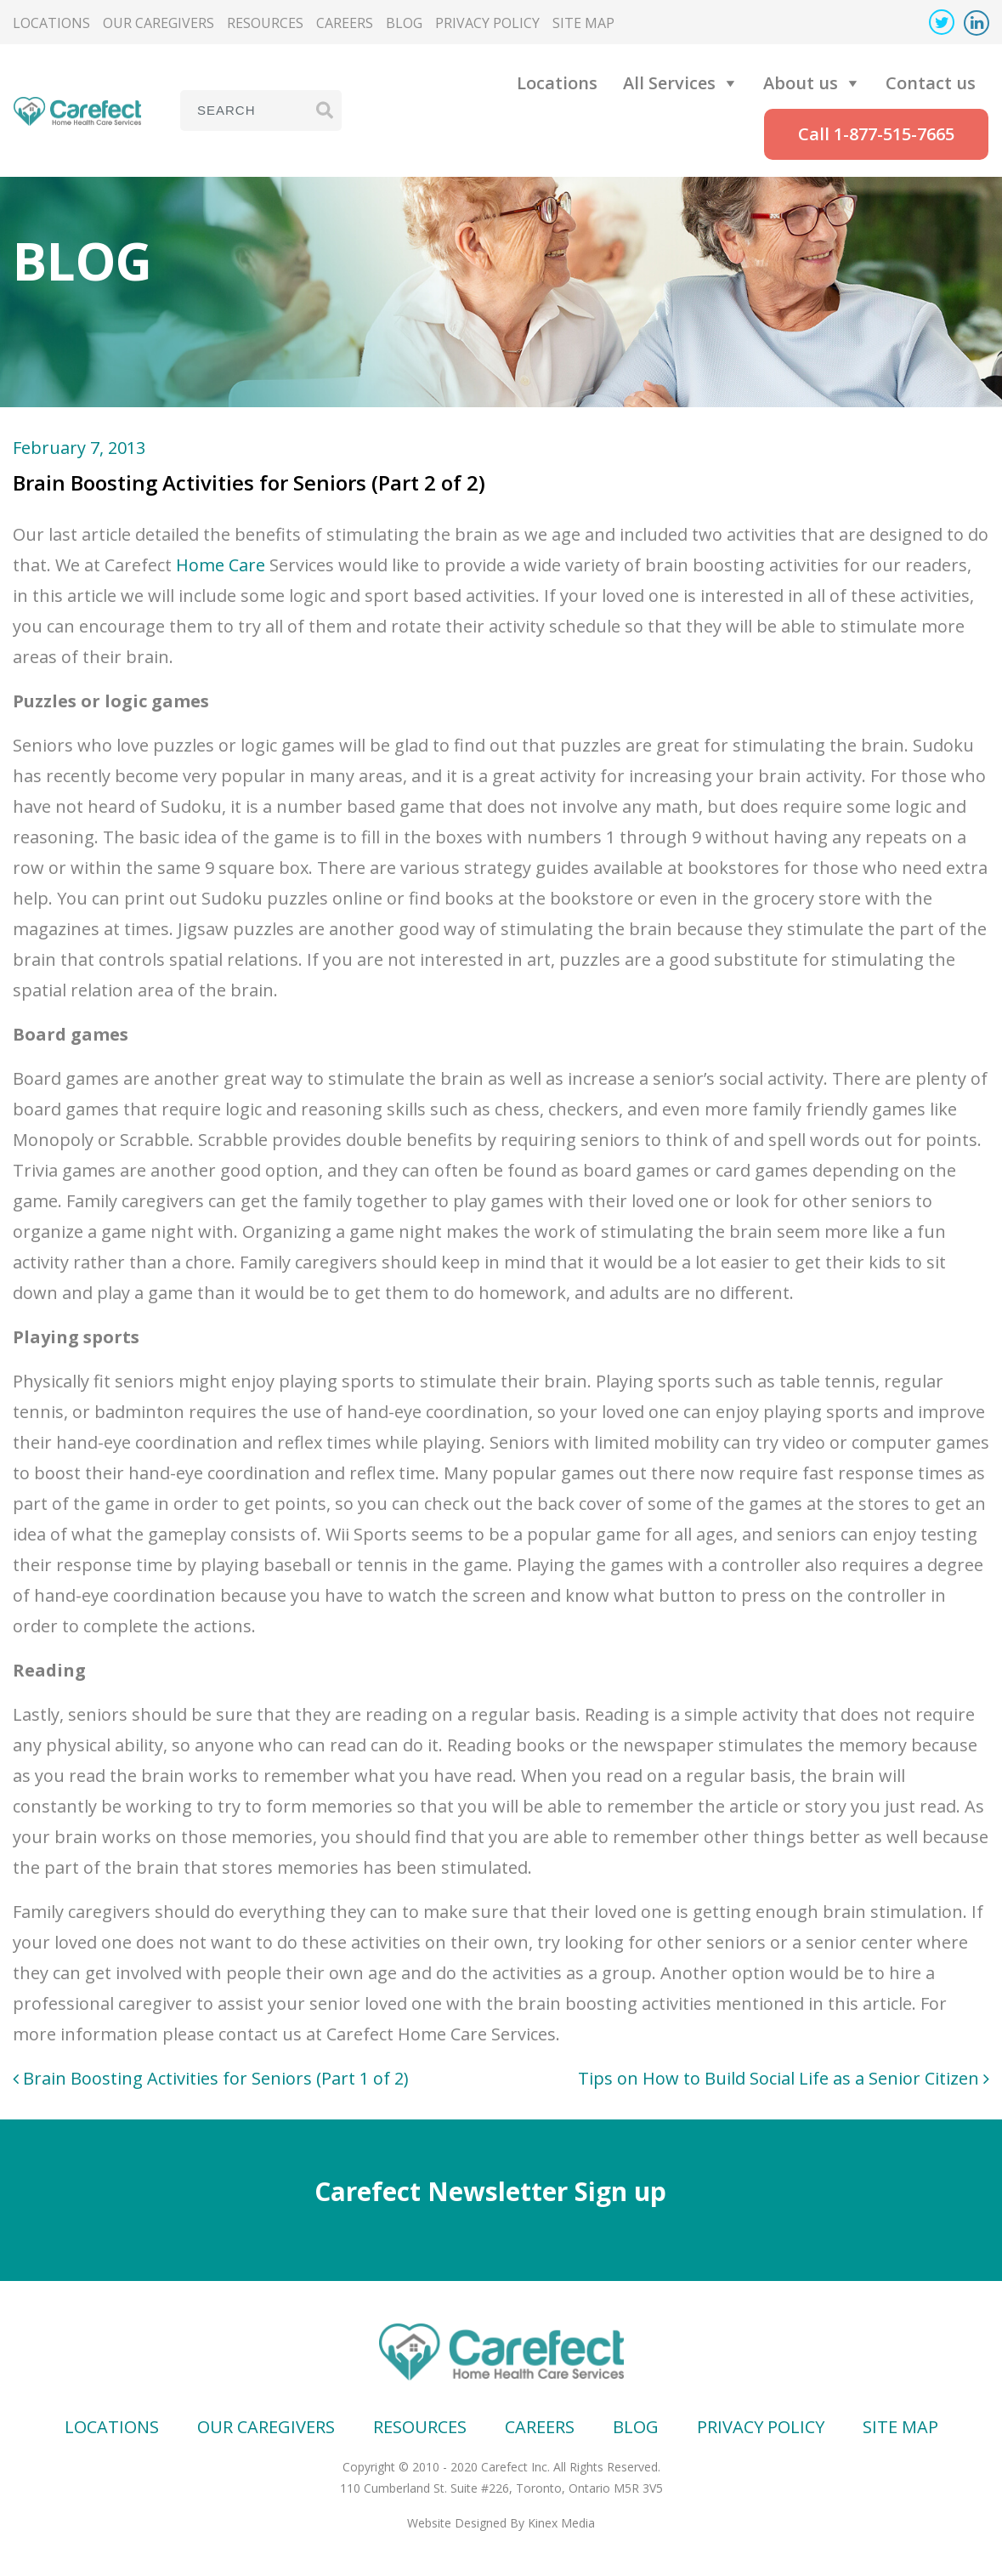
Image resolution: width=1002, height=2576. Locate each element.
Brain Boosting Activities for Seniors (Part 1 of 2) (211, 2078)
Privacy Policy (487, 23)
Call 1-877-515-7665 (876, 133)
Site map (583, 23)
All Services (669, 82)
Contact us (931, 82)
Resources (265, 23)
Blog (404, 23)
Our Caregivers (158, 23)
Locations (51, 23)
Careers (344, 23)
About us (800, 82)
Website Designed (457, 2523)
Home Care (220, 564)
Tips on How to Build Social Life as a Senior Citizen (783, 2078)
